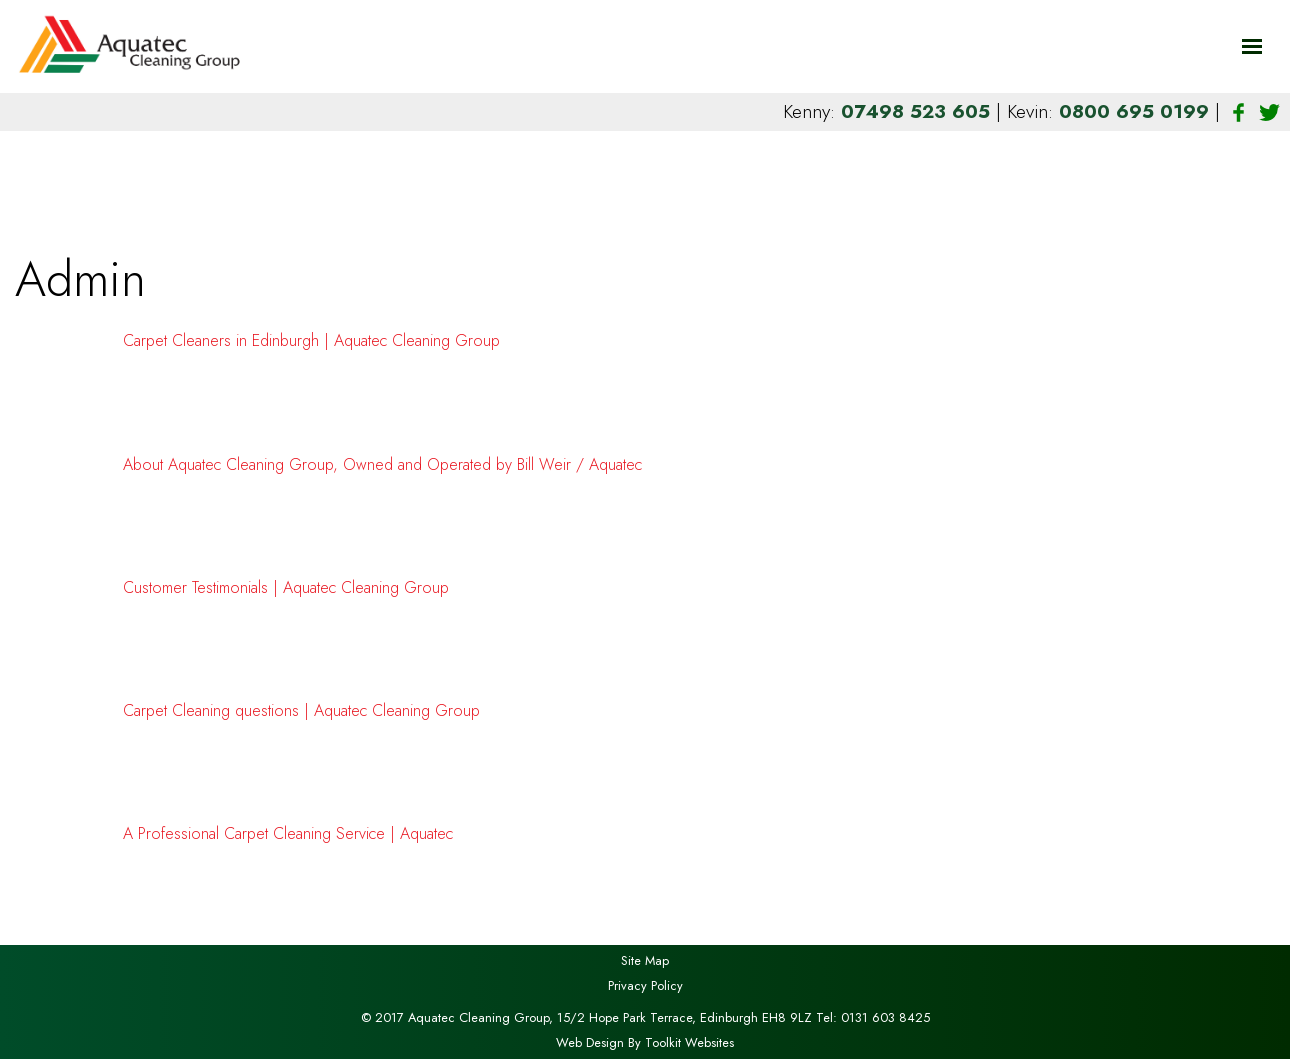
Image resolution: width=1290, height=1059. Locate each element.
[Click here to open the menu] (1252, 47)
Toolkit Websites (689, 1042)
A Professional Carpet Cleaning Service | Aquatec (288, 833)
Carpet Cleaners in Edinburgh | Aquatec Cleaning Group (311, 340)
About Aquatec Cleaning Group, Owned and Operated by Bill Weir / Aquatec (382, 464)
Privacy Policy (645, 985)
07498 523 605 (918, 111)
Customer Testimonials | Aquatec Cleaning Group (286, 587)
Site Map (645, 960)
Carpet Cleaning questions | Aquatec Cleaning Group (301, 710)
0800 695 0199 (1137, 111)
